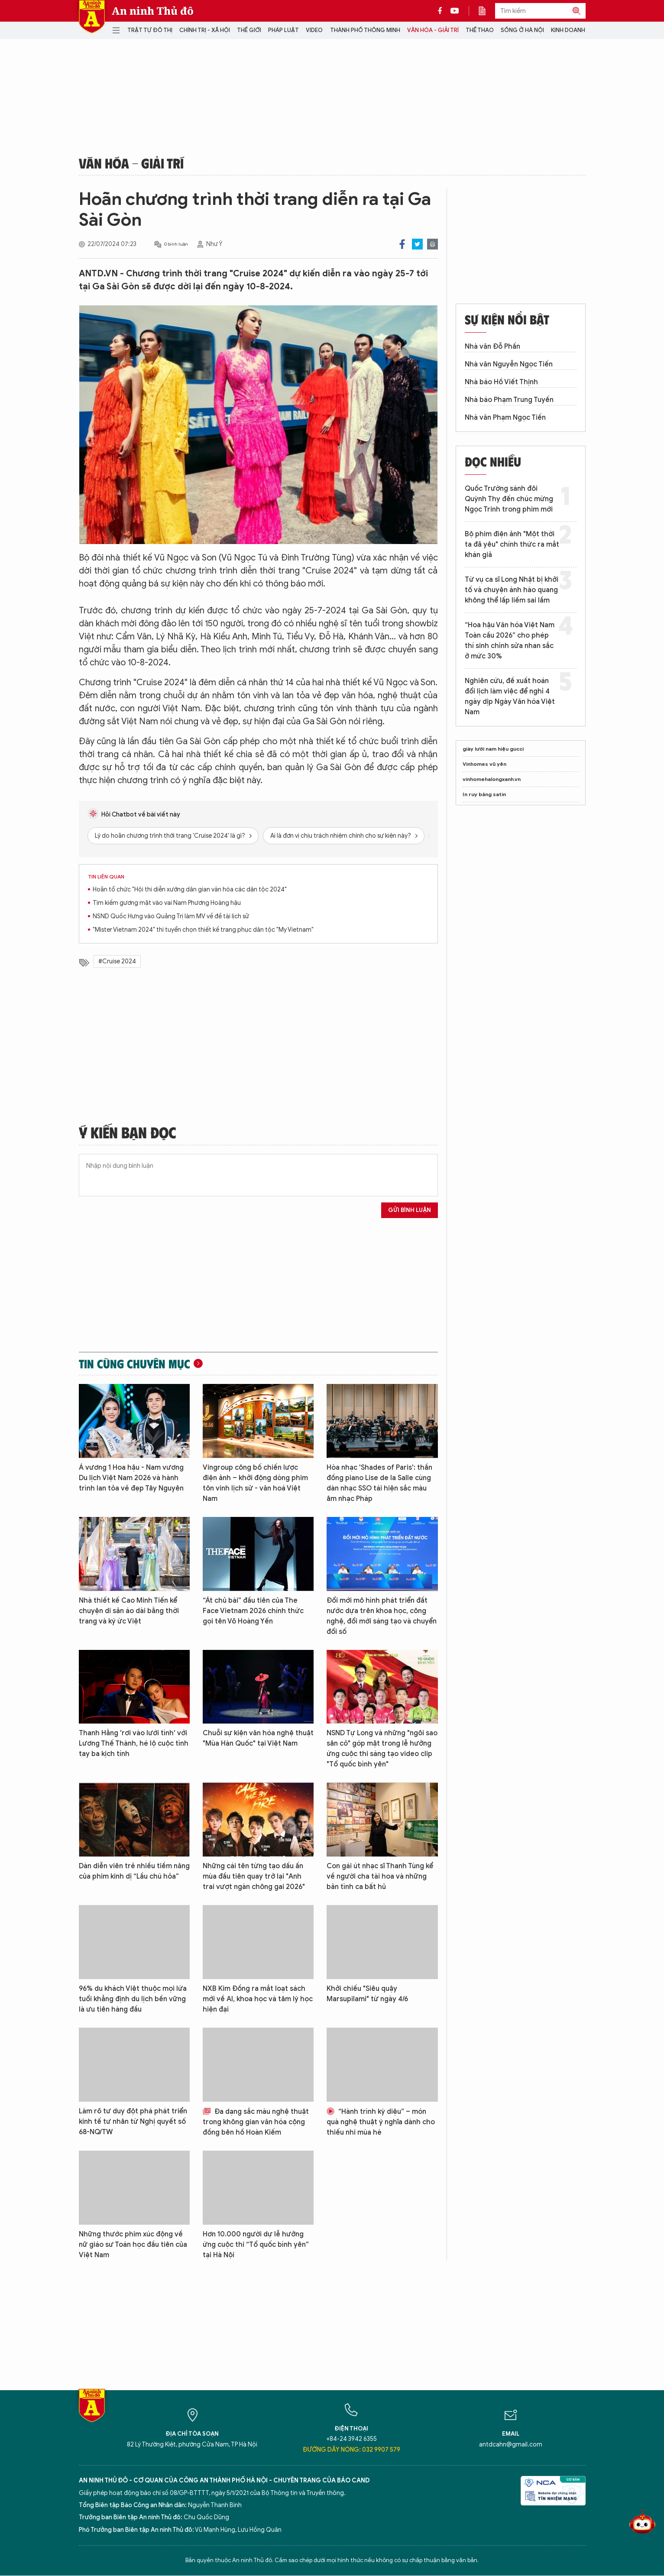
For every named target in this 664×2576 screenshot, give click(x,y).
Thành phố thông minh (365, 30)
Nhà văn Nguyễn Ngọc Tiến (509, 364)
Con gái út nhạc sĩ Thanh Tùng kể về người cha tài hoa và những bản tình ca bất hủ (380, 1876)
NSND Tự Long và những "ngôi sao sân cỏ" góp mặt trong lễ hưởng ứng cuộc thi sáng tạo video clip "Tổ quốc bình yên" (382, 1749)
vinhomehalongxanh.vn (492, 779)
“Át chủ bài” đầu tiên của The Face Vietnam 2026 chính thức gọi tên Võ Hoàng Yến (253, 1611)
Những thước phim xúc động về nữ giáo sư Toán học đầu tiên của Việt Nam (133, 2244)
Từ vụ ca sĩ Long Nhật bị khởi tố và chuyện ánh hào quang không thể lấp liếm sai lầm (511, 590)
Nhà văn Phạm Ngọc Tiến (505, 417)
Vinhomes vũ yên (484, 764)
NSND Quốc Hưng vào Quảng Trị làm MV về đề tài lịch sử (171, 916)
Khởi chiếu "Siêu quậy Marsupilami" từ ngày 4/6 (367, 1993)
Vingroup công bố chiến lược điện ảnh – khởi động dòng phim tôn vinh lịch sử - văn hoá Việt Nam (255, 1483)
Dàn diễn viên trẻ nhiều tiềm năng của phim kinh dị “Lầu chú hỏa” (134, 1871)
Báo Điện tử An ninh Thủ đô (92, 16)
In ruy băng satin (484, 794)
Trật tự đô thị (149, 30)
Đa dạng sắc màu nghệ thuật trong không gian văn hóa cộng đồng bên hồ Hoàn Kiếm (256, 2122)
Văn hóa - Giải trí (433, 30)
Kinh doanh (568, 30)
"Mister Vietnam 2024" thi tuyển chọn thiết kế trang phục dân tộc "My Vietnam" (203, 929)
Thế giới (249, 30)
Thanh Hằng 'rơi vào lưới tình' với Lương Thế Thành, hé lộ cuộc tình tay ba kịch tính (133, 1743)
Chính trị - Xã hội (204, 30)
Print (432, 244)
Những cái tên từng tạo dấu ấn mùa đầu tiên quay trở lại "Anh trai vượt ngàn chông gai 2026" (254, 1876)
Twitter (417, 244)
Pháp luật (283, 30)
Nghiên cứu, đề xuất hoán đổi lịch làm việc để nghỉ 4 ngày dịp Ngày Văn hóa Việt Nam (510, 696)
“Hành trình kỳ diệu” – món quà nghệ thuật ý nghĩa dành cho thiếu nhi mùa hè (381, 2122)
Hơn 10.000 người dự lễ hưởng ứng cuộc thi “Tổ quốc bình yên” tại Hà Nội (256, 2244)
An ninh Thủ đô (153, 11)
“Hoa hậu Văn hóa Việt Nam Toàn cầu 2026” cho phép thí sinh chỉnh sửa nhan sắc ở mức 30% (509, 641)
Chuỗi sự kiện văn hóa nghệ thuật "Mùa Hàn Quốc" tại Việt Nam (258, 1738)
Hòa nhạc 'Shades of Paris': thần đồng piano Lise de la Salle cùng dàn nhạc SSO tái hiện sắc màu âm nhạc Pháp (379, 1483)
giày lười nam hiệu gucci (493, 748)
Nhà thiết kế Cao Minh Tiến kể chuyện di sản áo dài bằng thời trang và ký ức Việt (129, 1611)
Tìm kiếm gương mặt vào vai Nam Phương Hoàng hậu (167, 903)
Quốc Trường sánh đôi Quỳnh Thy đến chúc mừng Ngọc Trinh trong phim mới (509, 499)
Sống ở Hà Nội (522, 30)
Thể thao (480, 30)
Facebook (402, 244)
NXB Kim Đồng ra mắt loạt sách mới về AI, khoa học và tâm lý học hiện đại (258, 1999)
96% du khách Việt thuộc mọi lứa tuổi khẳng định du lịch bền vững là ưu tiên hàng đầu (133, 1999)
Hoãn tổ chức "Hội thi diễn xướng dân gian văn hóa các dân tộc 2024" (190, 889)
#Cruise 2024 (117, 961)
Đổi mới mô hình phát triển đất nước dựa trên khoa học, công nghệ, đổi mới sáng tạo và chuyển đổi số (382, 1616)
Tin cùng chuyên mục (134, 1364)
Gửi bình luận (409, 1210)
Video (314, 30)
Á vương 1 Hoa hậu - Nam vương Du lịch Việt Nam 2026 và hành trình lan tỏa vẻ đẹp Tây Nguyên (131, 1478)
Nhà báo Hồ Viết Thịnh (501, 382)
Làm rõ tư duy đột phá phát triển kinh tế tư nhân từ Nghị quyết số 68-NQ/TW (133, 2121)
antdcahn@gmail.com (510, 2444)
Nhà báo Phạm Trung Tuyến (509, 399)
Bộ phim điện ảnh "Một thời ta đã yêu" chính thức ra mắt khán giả (512, 544)
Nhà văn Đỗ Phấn (492, 346)
